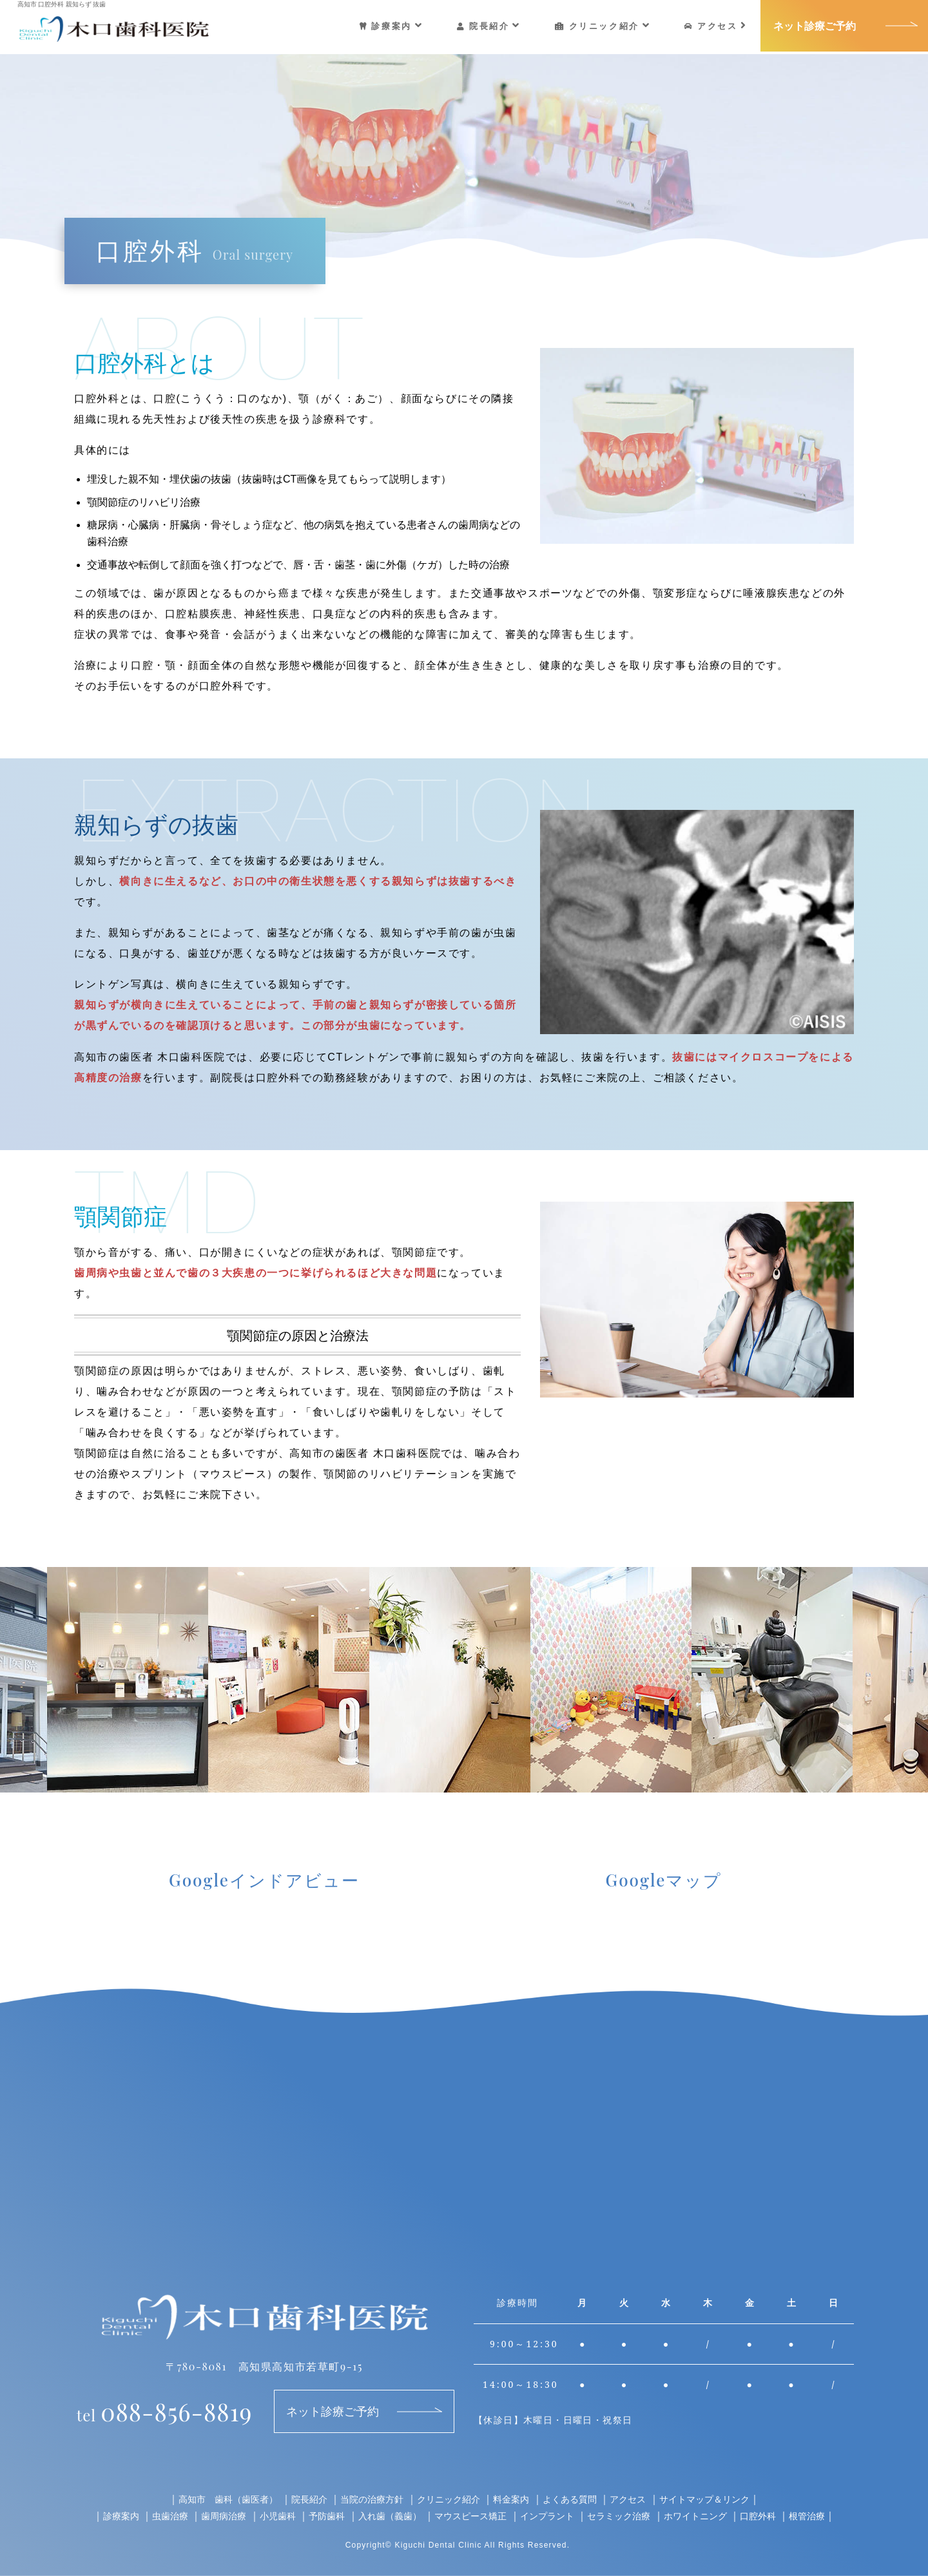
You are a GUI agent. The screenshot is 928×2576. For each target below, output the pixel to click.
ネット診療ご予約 (814, 26)
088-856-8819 (164, 2411)
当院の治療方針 (371, 2499)
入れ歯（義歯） (389, 2516)
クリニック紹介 (602, 26)
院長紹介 (489, 26)
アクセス (716, 26)
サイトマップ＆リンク (704, 2499)
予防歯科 (327, 2516)
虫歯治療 (170, 2516)
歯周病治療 (223, 2516)
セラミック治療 (618, 2516)
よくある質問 (570, 2499)
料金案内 (511, 2499)
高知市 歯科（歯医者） (228, 2499)
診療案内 (391, 26)
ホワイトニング (695, 2516)
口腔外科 (758, 2516)
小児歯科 (278, 2516)
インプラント (547, 2516)
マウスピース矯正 (470, 2516)
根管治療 (807, 2516)
